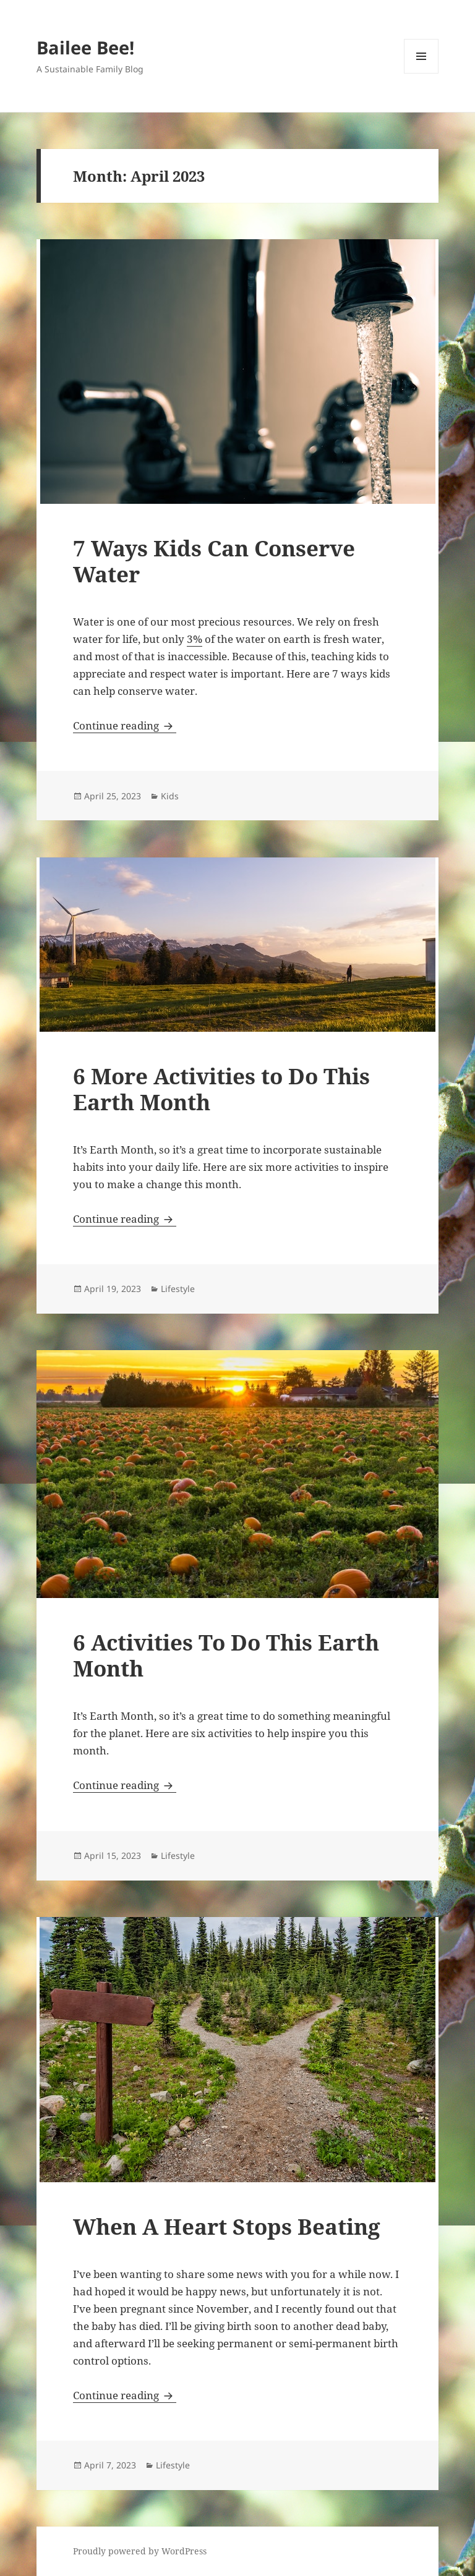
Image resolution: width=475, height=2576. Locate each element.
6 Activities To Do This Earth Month (226, 1655)
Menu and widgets (421, 73)
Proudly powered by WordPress (140, 2551)
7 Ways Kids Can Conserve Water (214, 561)
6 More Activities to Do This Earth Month (221, 1088)
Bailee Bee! (85, 47)
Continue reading (124, 725)
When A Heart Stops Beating (226, 2226)
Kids (170, 796)
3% (194, 639)
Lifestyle (178, 1288)
